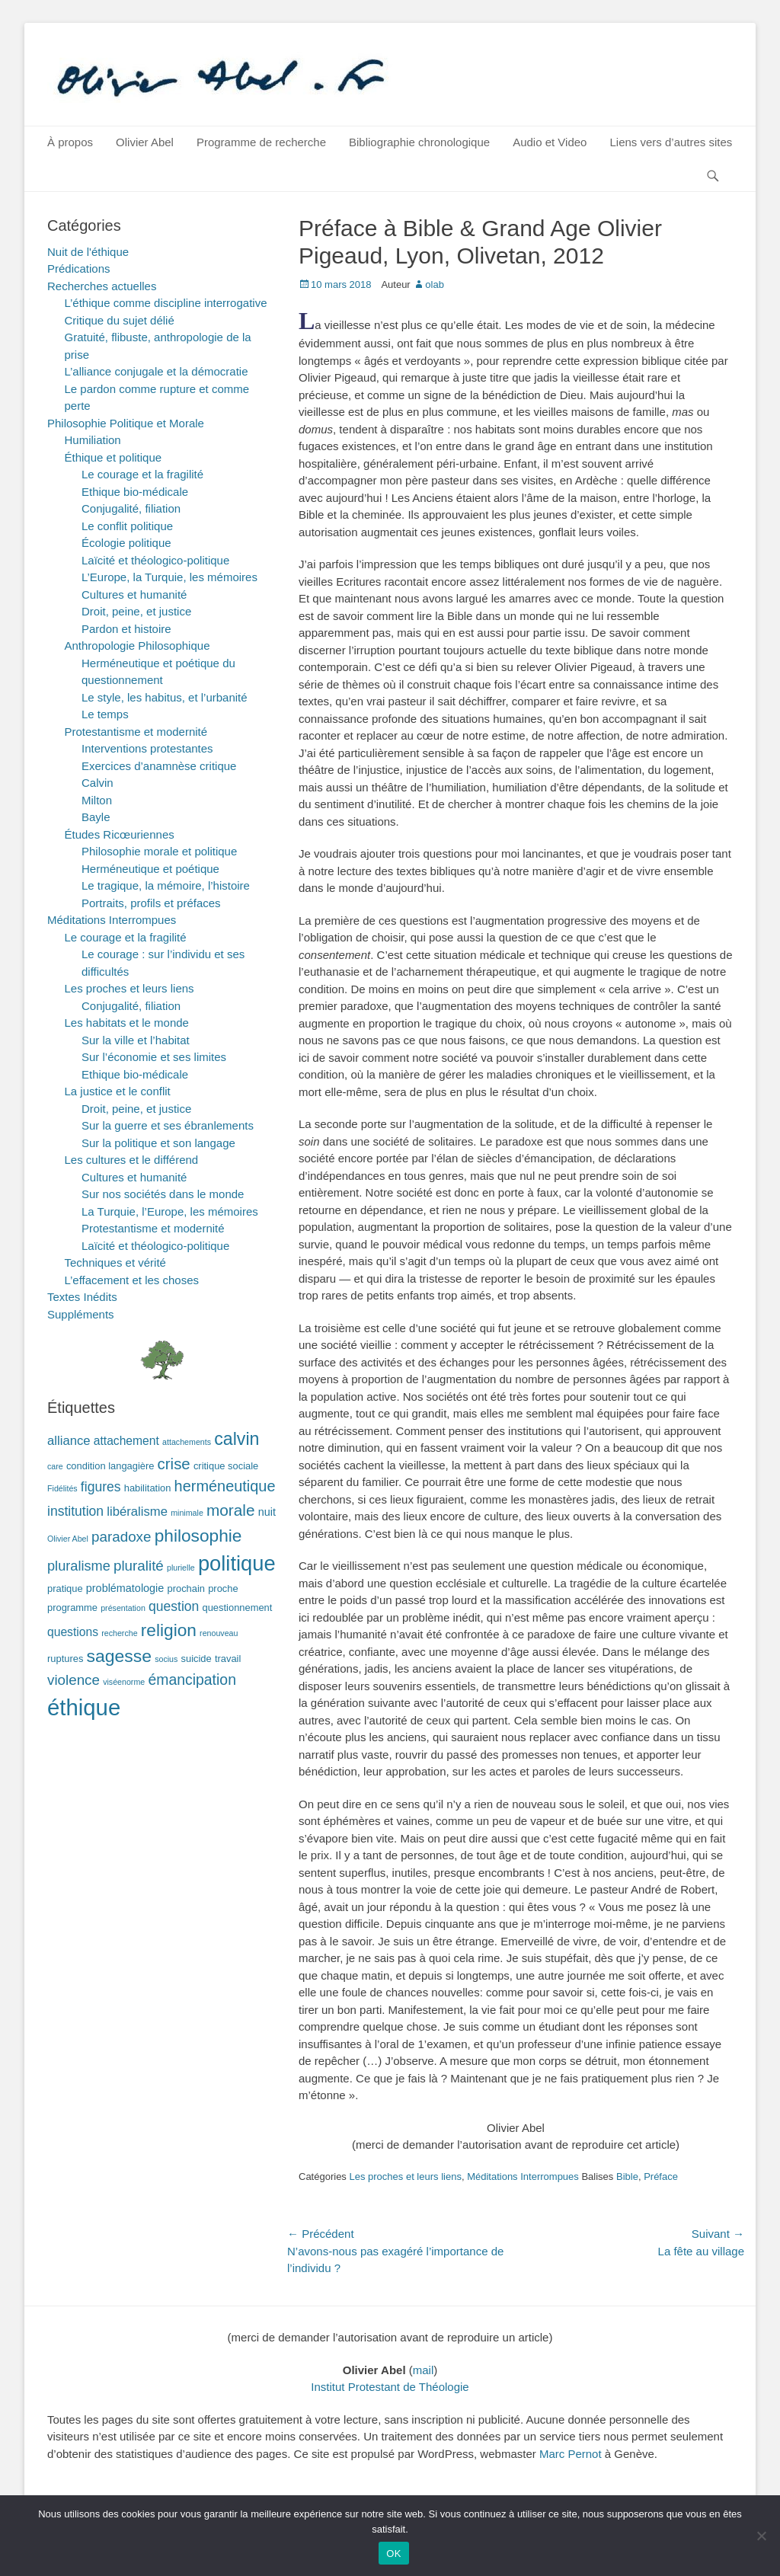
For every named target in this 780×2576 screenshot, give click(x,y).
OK (393, 2553)
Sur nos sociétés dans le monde (163, 1193)
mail (423, 2369)
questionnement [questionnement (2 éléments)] (238, 1607)
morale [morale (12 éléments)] (230, 1510)
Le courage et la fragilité (142, 474)
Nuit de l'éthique (88, 251)
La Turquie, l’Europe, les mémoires (170, 1211)
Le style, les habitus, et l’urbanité (165, 697)
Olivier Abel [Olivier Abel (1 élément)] (67, 1538)
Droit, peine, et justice (136, 611)
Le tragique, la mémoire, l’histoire (166, 885)
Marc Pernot (570, 2453)
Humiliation (93, 439)
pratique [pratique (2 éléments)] (65, 1588)
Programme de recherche (261, 142)
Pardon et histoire (126, 628)
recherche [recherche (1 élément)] (119, 1633)
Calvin (97, 782)
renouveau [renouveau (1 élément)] (219, 1633)
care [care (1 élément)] (55, 1466)
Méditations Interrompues (523, 2176)
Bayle (96, 816)
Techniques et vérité (115, 1262)
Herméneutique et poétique (150, 868)
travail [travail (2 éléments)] (228, 1658)
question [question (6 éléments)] (174, 1606)
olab (434, 284)
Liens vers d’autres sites (670, 142)
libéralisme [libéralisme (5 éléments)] (137, 1511)
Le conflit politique (127, 525)
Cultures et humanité (134, 594)
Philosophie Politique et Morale (125, 423)
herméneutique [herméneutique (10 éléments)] (225, 1486)
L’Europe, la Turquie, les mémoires (169, 576)
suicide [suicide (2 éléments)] (196, 1658)
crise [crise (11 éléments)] (174, 1464)
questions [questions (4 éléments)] (72, 1631)
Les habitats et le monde (127, 1022)
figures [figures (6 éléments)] (101, 1486)
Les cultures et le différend (132, 1159)
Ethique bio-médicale (135, 491)
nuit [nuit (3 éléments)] (267, 1512)
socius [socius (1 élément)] (166, 1659)
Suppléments (80, 1314)
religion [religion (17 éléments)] (169, 1630)
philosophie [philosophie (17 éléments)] (198, 1535)
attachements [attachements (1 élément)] (186, 1441)
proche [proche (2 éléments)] (223, 1588)
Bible (627, 2176)
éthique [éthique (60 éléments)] (83, 1707)
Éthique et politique (113, 457)
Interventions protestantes (147, 748)
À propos (70, 142)
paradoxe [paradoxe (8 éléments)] (121, 1537)
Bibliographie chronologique (419, 142)
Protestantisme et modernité (136, 731)
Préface (661, 2176)
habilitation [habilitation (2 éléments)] (147, 1488)
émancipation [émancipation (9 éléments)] (192, 1679)
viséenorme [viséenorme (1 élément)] (124, 1681)
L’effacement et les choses (132, 1280)
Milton (97, 800)
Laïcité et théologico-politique (155, 560)
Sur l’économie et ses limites (154, 1056)
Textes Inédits (82, 1296)
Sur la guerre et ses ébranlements (168, 1125)
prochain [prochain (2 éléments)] (187, 1588)
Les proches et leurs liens (405, 2176)
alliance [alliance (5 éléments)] (69, 1440)
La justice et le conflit (118, 1091)
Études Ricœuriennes (119, 834)
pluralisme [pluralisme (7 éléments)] (78, 1566)
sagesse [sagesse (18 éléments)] (119, 1656)
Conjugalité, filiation (131, 508)
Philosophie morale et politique (159, 851)
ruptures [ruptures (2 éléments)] (65, 1658)
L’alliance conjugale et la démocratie (156, 371)
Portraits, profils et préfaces (151, 902)
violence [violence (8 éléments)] (73, 1680)
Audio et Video (550, 142)
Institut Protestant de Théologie (389, 2386)
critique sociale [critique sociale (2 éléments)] (225, 1466)
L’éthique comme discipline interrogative (166, 302)
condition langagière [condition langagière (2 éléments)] (110, 1466)
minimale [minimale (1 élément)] (187, 1512)
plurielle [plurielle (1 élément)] (181, 1567)
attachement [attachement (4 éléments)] (126, 1440)
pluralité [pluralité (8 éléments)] (138, 1566)
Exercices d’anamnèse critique (159, 765)
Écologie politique (126, 542)
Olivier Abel (145, 142)
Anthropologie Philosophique (137, 645)
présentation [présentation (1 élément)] (123, 1607)
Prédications (78, 268)
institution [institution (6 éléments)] (75, 1511)
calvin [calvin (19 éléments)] (236, 1439)
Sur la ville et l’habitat (136, 1040)
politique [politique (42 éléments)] (237, 1563)
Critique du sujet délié (119, 320)
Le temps (105, 714)
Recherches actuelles (101, 286)
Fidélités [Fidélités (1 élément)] (62, 1488)
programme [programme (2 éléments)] (72, 1607)
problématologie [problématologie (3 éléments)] (125, 1588)
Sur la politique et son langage (158, 1142)
